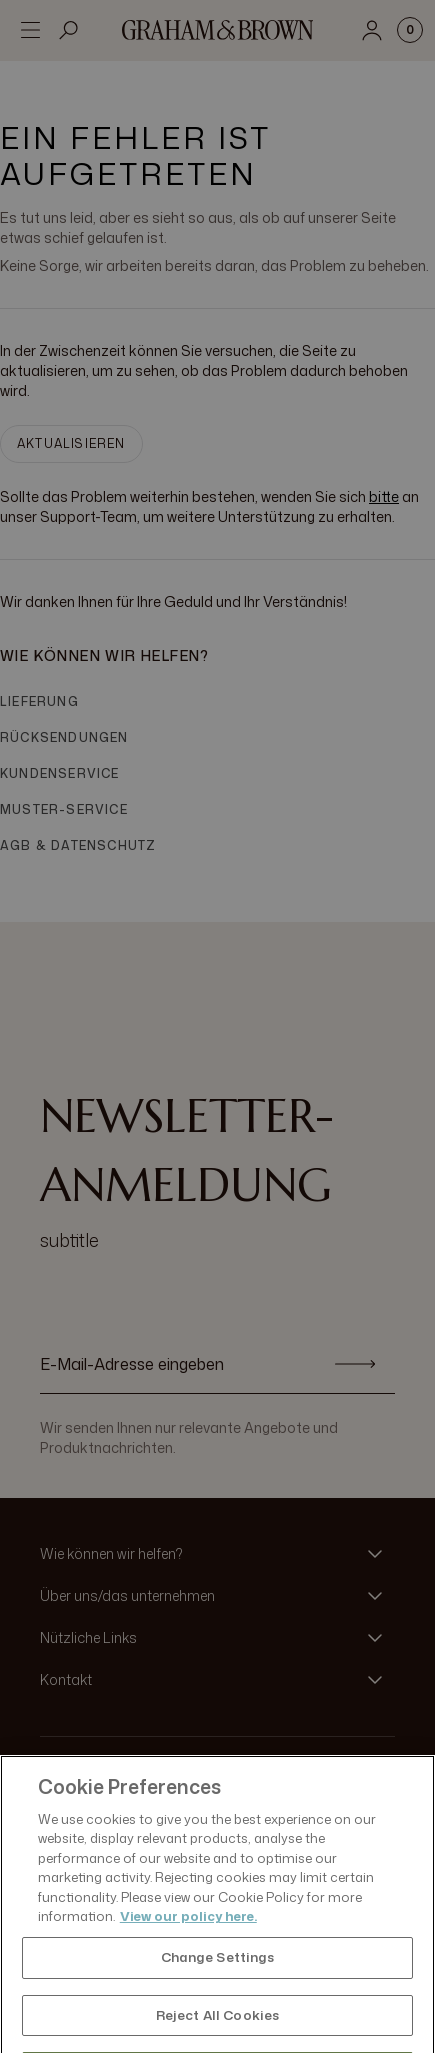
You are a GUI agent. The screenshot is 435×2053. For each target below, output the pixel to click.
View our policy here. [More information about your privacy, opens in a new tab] (188, 1935)
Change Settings (218, 1976)
